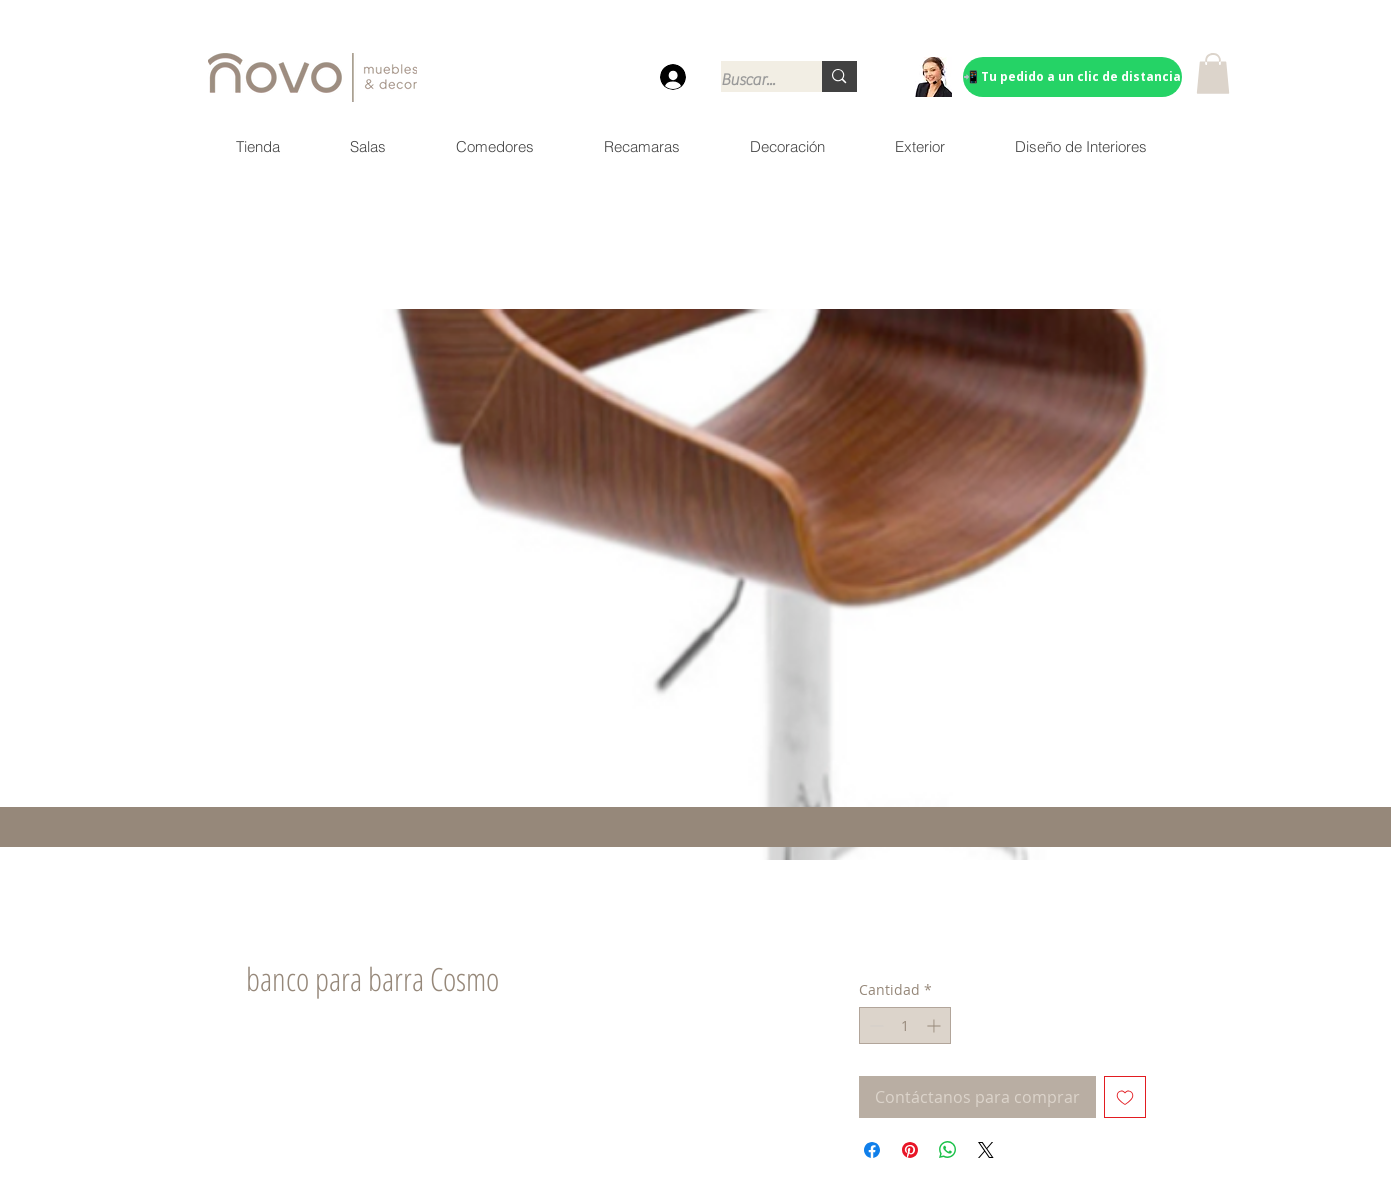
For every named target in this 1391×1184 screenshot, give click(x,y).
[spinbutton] (905, 1025)
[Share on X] (986, 1150)
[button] (1213, 73)
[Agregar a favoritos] (1125, 1097)
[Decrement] (874, 1025)
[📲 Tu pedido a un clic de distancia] (1072, 77)
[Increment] (935, 1025)
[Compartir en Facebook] (872, 1150)
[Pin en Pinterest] (910, 1150)
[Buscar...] (751, 80)
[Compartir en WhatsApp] (948, 1150)
